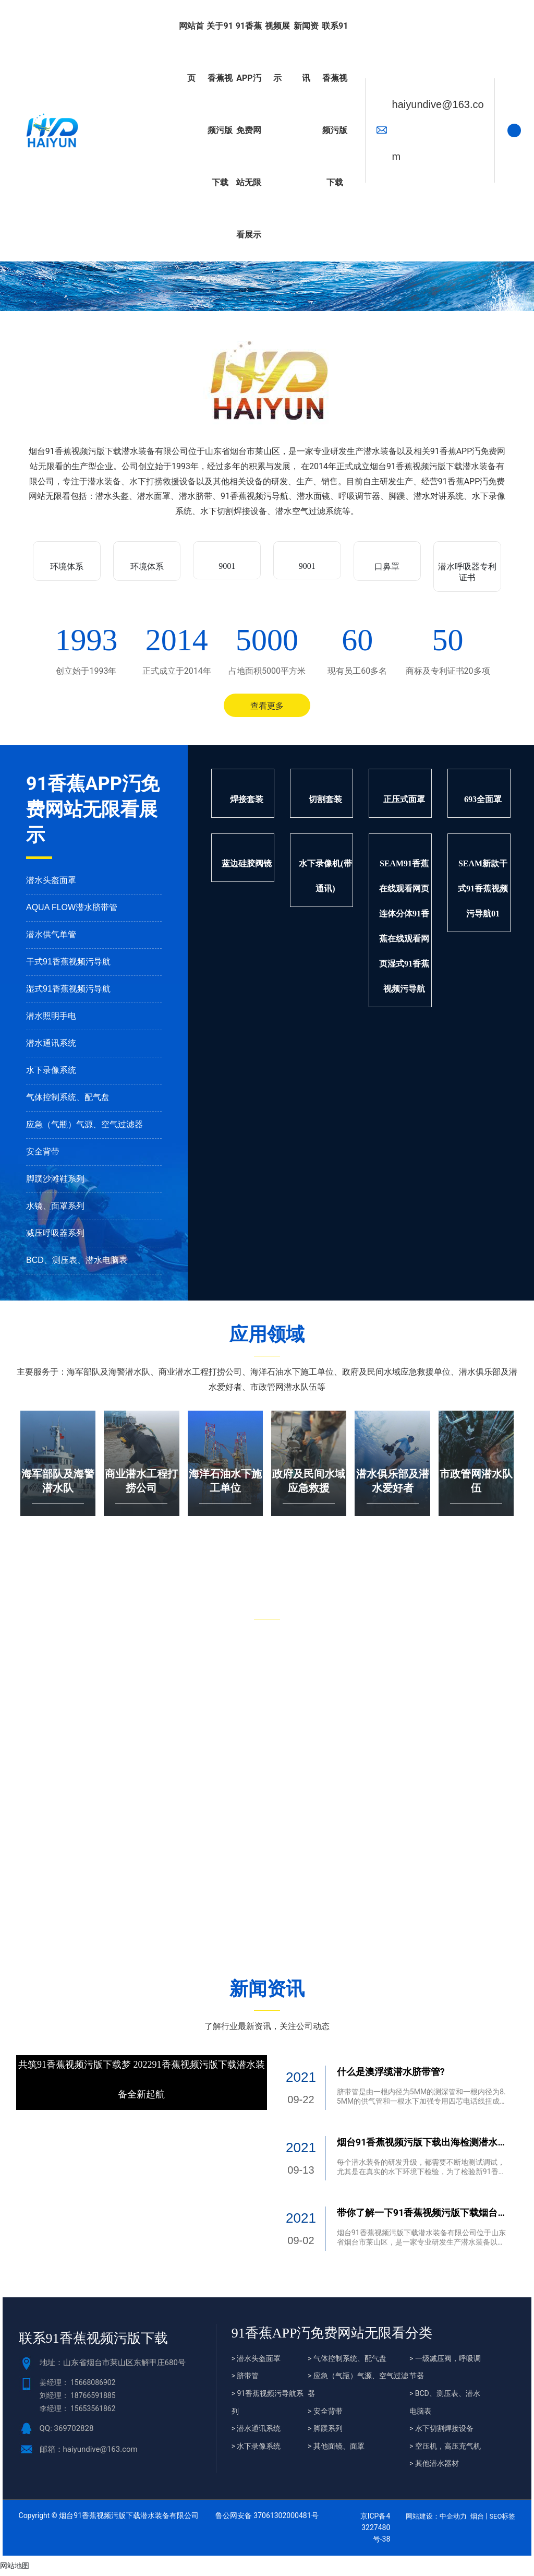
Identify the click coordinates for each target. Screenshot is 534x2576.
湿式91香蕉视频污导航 (68, 992)
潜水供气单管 (51, 938)
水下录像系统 (51, 1074)
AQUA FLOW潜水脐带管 (71, 911)
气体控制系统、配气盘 (68, 1101)
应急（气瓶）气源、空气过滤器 (84, 1128)
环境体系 (66, 566)
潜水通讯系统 (51, 1047)
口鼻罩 (386, 566)
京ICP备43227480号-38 (375, 2532)
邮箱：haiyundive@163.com (89, 2453)
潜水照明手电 (51, 1020)
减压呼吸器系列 (55, 1237)
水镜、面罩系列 (55, 1210)
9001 (227, 566)
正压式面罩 (404, 803)
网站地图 (14, 2570)
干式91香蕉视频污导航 (68, 965)
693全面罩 (483, 803)
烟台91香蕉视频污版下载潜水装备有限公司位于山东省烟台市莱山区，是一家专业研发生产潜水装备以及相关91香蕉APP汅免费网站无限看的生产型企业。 (421, 2246)
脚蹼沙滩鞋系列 (55, 1182)
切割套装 (325, 803)
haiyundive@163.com (438, 130)
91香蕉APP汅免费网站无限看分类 (332, 2337)
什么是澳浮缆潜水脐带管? (391, 2075)
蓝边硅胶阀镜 (247, 867)
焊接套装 (246, 803)
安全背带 (42, 1155)
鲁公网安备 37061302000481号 (267, 2519)
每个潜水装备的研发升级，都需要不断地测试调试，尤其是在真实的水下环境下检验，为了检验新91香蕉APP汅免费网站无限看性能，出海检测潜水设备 (421, 2175)
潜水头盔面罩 (51, 884)
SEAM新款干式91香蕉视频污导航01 (483, 892)
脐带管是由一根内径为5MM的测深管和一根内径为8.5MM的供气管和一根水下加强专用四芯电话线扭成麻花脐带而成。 (421, 2105)
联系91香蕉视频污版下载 (93, 2342)
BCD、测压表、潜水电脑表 (76, 1264)
